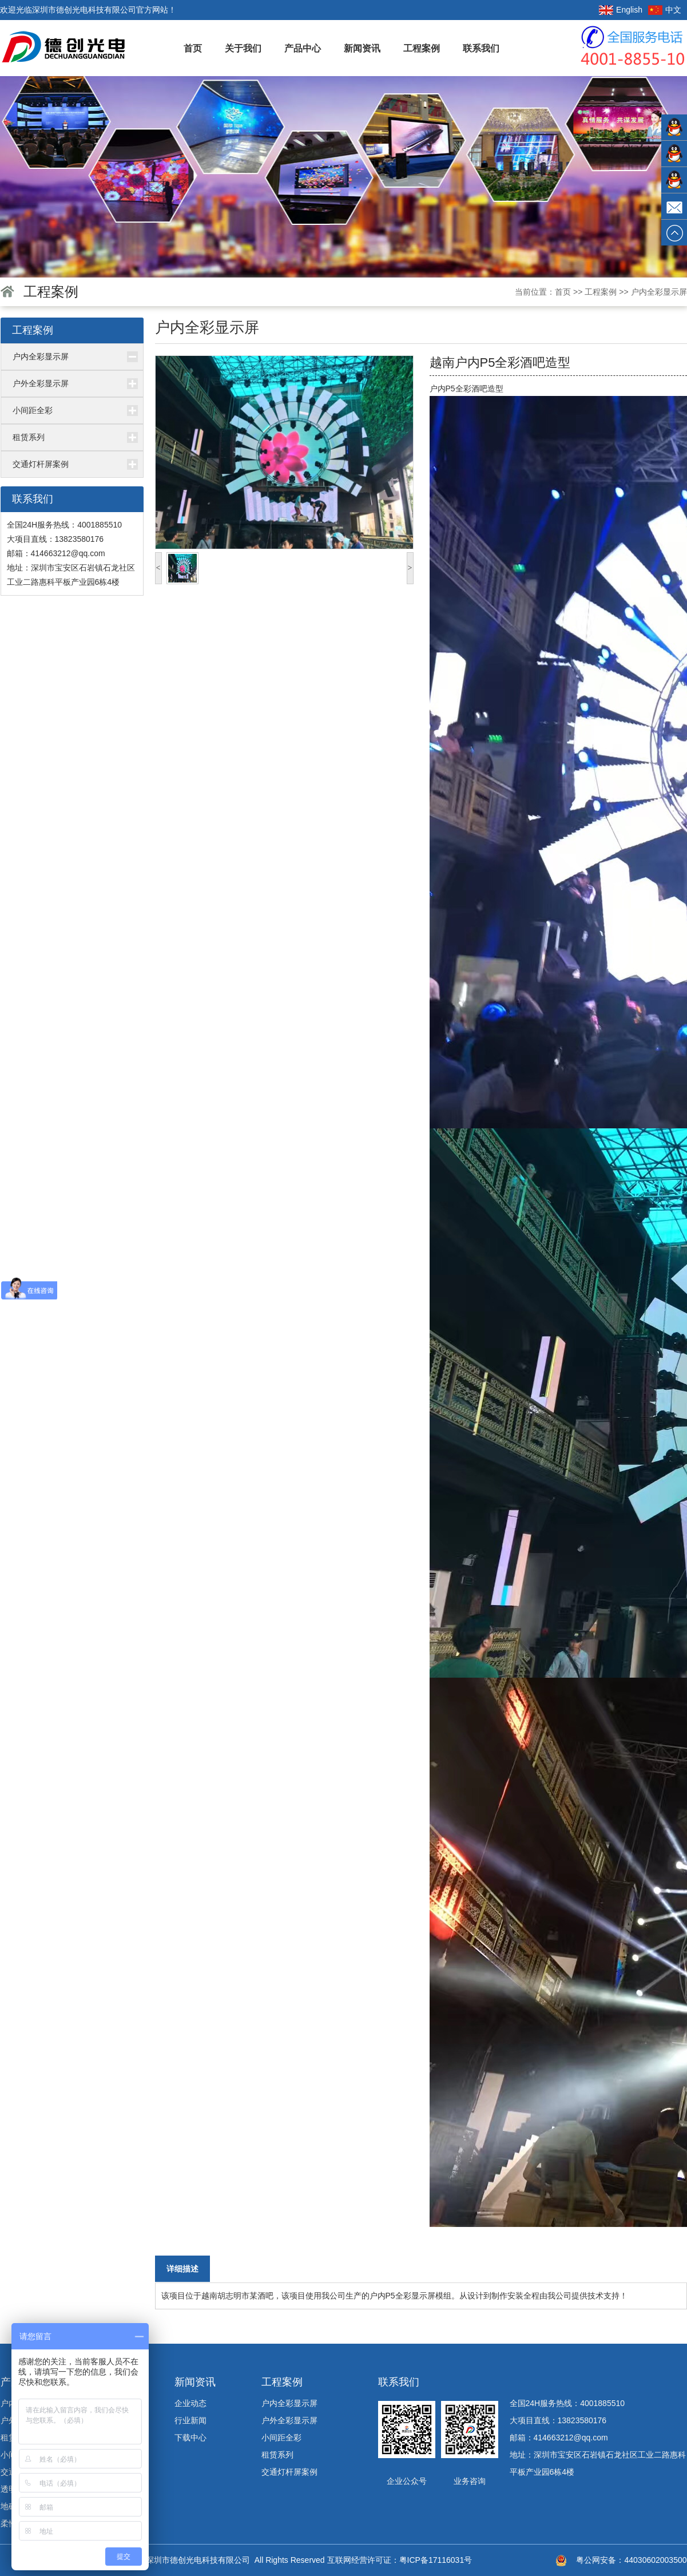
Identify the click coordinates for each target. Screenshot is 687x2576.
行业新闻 (190, 2420)
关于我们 (243, 48)
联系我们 (481, 48)
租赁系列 (29, 437)
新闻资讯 (362, 48)
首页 (193, 48)
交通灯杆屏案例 (41, 464)
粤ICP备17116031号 (435, 2560)
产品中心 (302, 48)
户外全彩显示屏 (41, 383)
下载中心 (190, 2437)
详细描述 (182, 2268)
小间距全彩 (33, 410)
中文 (673, 9)
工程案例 (421, 48)
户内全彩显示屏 (659, 291)
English (629, 9)
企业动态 (190, 2403)
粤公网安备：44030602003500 (631, 2560)
